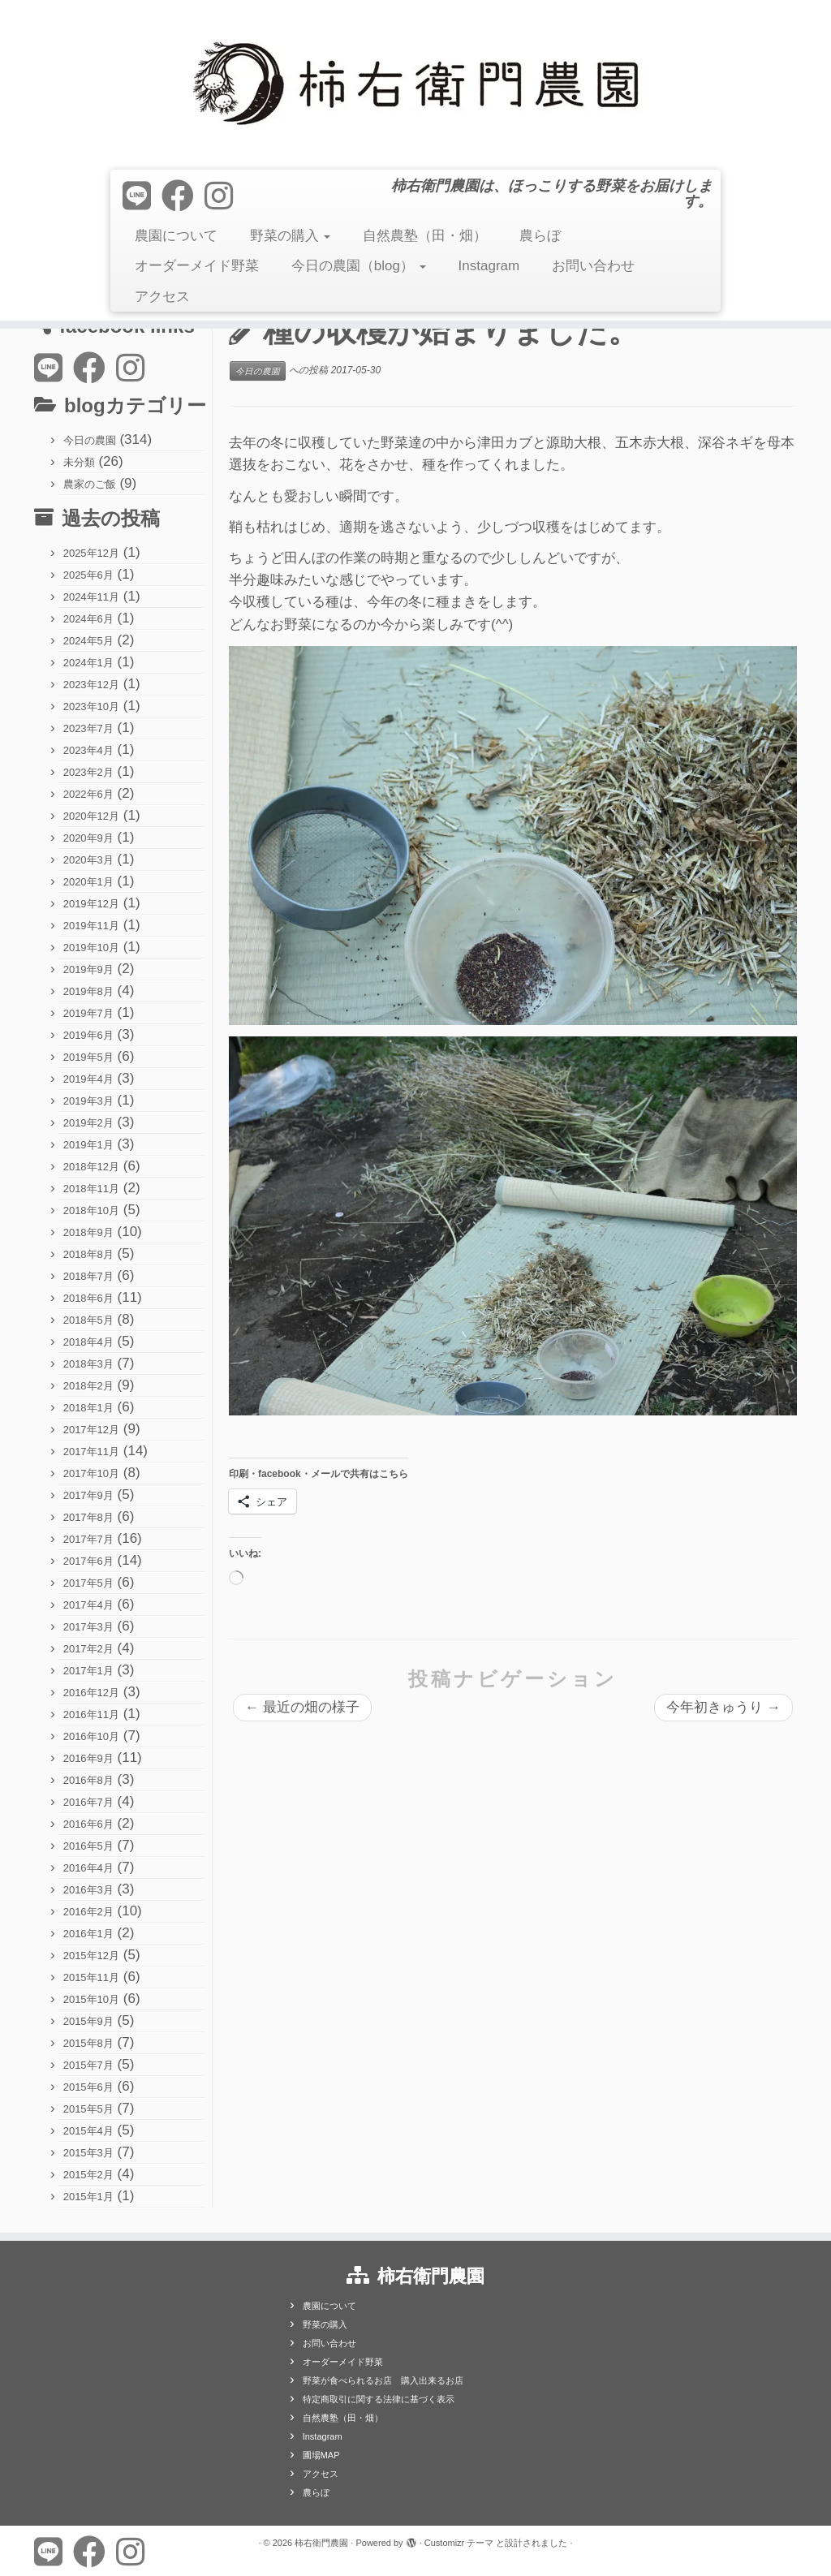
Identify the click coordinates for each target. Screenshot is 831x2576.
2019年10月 (91, 947)
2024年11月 (91, 597)
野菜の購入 (290, 235)
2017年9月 (88, 1495)
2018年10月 (91, 1210)
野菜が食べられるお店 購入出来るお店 (383, 2380)
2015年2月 (88, 2175)
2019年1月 (88, 1145)
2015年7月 (88, 2065)
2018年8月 (88, 1254)
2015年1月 (88, 2196)
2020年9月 (88, 838)
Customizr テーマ (459, 2543)
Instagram (489, 266)
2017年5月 (88, 1583)
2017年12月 (91, 1430)
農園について (176, 235)
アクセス (162, 296)
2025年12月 (91, 553)
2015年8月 (88, 2043)
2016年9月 (88, 1758)
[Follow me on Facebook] (183, 196)
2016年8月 (88, 1780)
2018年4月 (88, 1342)
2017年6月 (88, 1561)
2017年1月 (88, 1671)
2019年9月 (88, 969)
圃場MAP (321, 2455)
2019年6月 (88, 1035)
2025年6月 (88, 575)
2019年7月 (88, 1013)
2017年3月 (88, 1627)
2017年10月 (91, 1473)
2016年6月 (88, 1824)
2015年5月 (88, 2109)
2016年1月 (88, 1934)
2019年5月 (88, 1057)
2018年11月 (91, 1188)
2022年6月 (88, 794)
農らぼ (540, 235)
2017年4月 (88, 1605)
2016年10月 (91, 1736)
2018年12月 (91, 1167)
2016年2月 (88, 1912)
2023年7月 (88, 728)
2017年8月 (88, 1517)
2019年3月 (88, 1101)
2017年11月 (91, 1451)
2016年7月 (88, 1802)
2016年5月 (88, 1846)
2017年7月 (88, 1539)
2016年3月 (88, 1890)
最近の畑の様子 (302, 1707)
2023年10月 (91, 706)
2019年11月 (91, 926)
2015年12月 (91, 1955)
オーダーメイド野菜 (197, 266)
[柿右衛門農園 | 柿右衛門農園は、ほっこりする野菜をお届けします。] (415, 82)
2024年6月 (88, 619)
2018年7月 (88, 1276)
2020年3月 (88, 860)
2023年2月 (88, 772)
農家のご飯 (89, 484)
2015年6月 (88, 2087)
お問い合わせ (593, 266)
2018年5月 (88, 1320)
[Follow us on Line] (142, 196)
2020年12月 (91, 816)
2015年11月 (91, 1977)
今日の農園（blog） (358, 266)
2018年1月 (88, 1408)
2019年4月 (88, 1079)
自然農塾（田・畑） (425, 235)
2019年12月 (91, 904)
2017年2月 (88, 1649)
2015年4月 (88, 2131)
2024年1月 (88, 663)
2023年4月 (88, 750)
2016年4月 (88, 1868)
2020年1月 (88, 882)
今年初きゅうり (723, 1707)
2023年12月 (91, 684)
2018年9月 (88, 1232)
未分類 (79, 462)
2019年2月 (88, 1123)
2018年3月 (88, 1364)
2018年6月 (88, 1298)
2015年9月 (88, 2021)
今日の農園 (89, 440)
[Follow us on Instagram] (224, 196)
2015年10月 (91, 1999)
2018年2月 (88, 1386)
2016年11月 (91, 1714)
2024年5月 (88, 641)
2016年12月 (91, 1692)
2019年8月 (88, 991)
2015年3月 (88, 2153)
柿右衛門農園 (321, 2543)
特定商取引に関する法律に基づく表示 (378, 2399)
